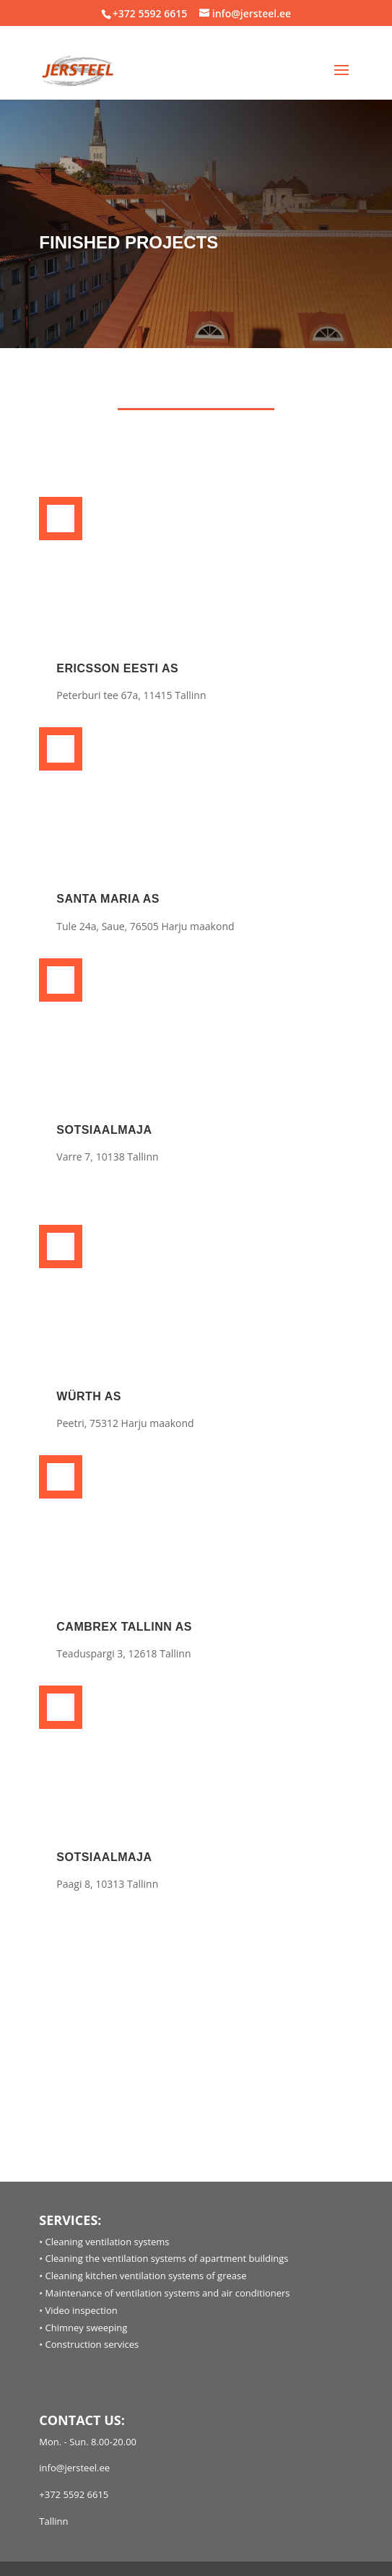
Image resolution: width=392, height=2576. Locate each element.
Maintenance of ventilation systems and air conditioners (167, 2292)
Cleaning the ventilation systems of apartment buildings (167, 2258)
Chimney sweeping (86, 2327)
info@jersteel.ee (74, 2467)
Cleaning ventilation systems (107, 2241)
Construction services (92, 2344)
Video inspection (81, 2310)
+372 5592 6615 (150, 13)
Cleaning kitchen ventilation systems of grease (146, 2275)
